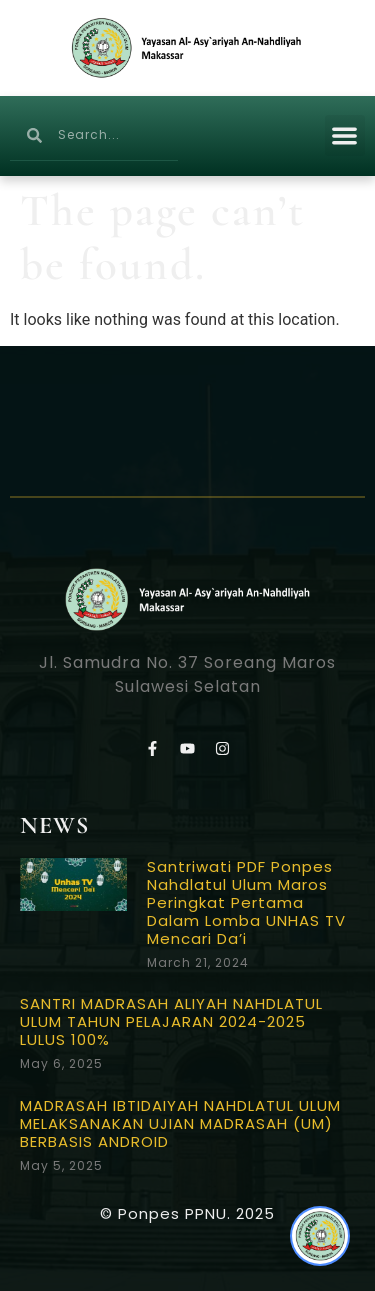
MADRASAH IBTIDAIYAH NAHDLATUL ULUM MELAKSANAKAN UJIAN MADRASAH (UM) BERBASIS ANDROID (180, 1123)
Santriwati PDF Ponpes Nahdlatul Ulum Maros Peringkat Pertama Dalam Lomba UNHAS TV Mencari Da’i (246, 902)
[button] (345, 135)
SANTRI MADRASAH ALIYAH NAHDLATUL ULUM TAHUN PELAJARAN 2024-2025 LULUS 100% (171, 1021)
